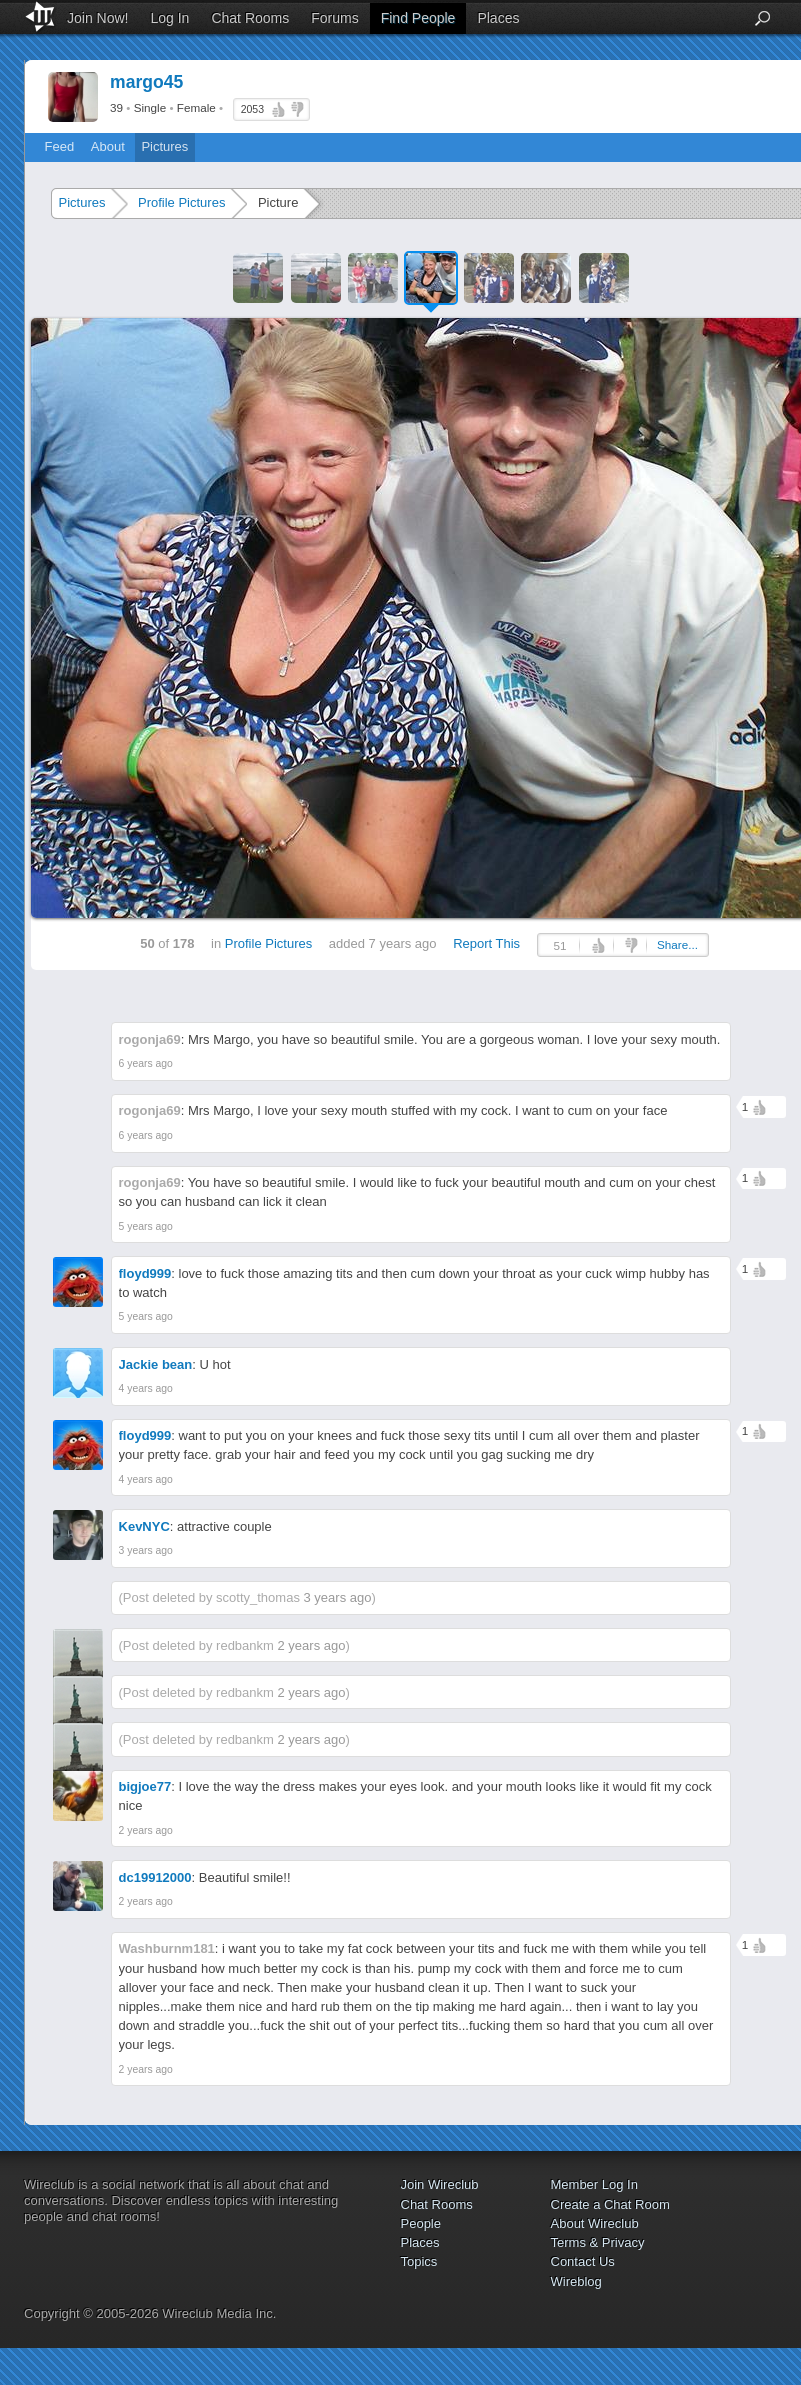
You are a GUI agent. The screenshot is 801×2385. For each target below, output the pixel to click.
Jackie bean (156, 1364)
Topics (419, 2261)
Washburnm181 (167, 1948)
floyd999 (145, 1273)
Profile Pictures (181, 202)
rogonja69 (150, 1039)
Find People (418, 18)
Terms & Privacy (598, 2242)
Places (498, 18)
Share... (677, 944)
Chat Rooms (250, 18)
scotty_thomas (258, 1597)
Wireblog (576, 2281)
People (421, 2223)
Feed (60, 146)
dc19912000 (155, 1877)
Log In (169, 18)
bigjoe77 (145, 1786)
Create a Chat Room (610, 2204)
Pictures (164, 146)
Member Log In (594, 2184)
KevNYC (144, 1526)
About (108, 146)
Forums (334, 18)
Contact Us (583, 2261)
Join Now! (97, 18)
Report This (486, 943)
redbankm (245, 1645)
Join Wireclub (440, 2184)
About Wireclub (595, 2223)
